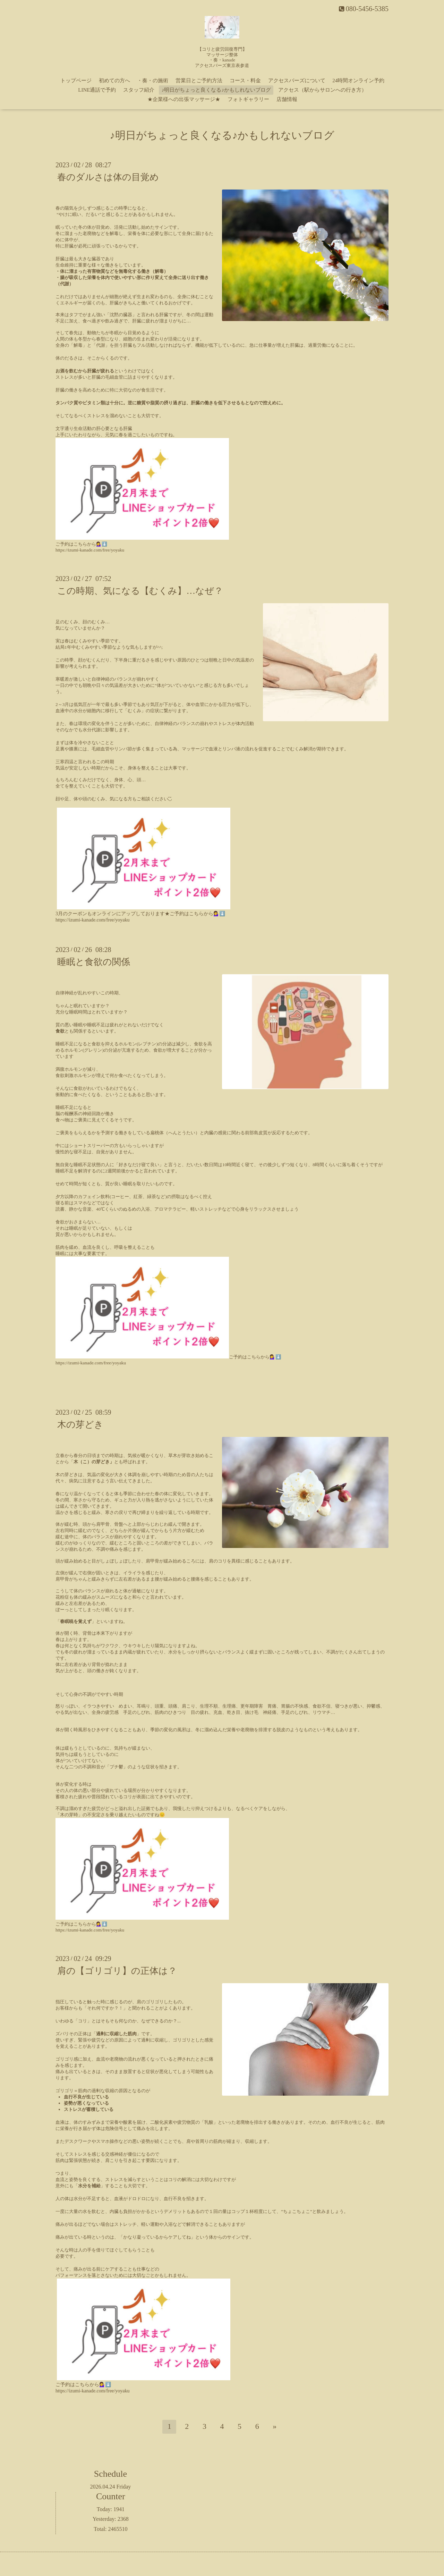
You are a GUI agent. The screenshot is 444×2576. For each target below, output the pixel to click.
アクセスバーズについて (296, 80)
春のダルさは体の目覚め (108, 177)
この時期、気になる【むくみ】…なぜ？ (140, 591)
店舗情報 (286, 99)
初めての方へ (114, 80)
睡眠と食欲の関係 (93, 962)
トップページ (76, 80)
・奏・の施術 (152, 80)
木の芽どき (80, 1425)
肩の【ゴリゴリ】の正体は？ (117, 1971)
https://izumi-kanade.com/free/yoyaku (90, 550)
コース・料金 (245, 80)
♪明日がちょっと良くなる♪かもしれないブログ (216, 90)
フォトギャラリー (248, 99)
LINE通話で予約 (97, 90)
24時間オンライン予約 (358, 80)
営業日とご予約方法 (199, 80)
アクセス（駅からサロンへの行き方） (322, 90)
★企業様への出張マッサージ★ (183, 99)
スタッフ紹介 (138, 90)
